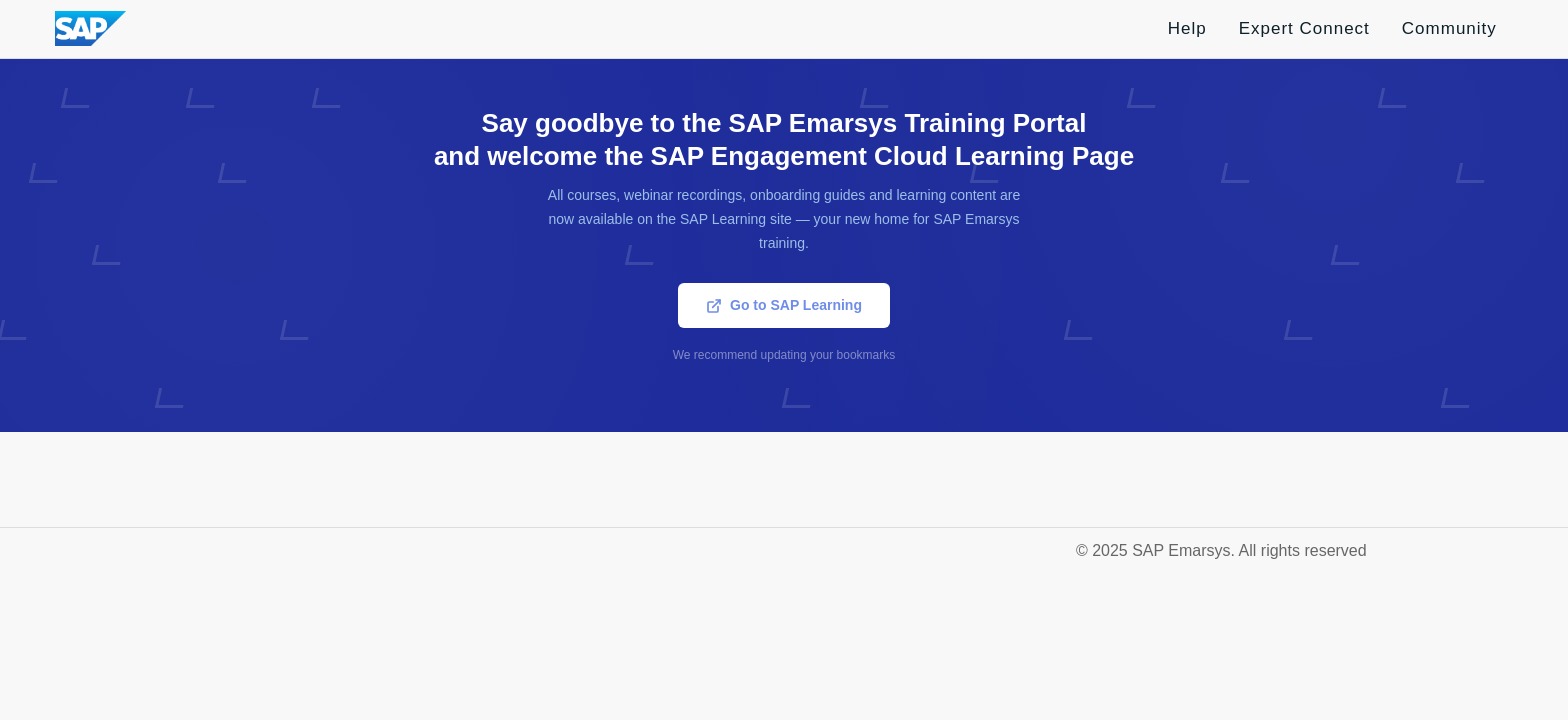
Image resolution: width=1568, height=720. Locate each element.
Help (1187, 28)
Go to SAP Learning (784, 305)
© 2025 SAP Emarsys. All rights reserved (1221, 550)
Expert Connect (1304, 28)
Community (1449, 28)
